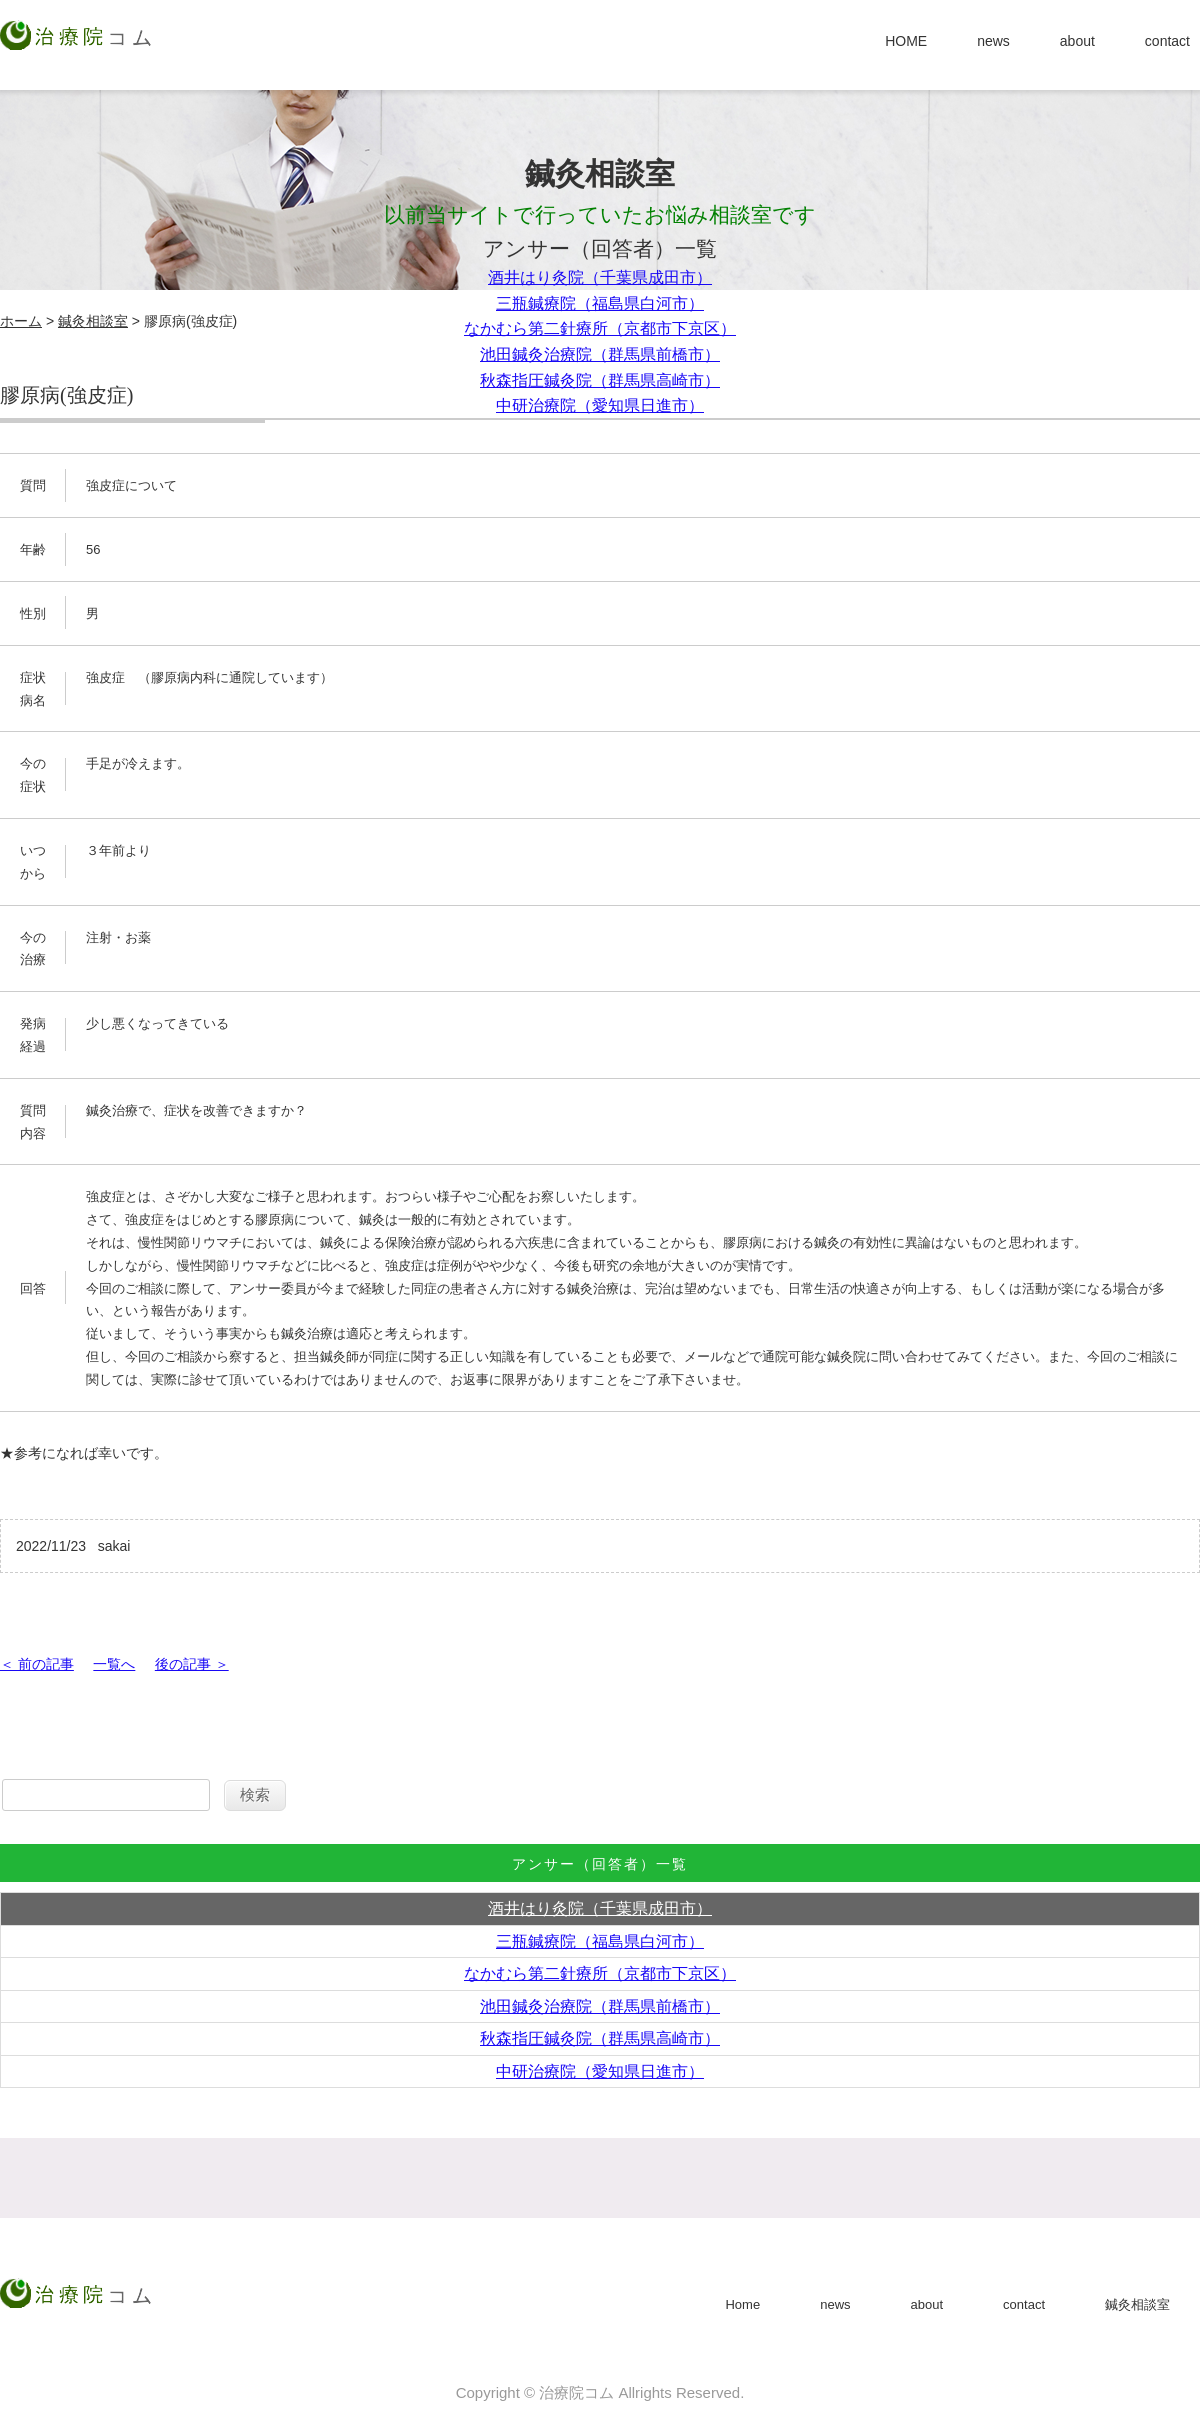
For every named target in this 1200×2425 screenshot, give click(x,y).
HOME (906, 41)
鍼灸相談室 (93, 321)
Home (742, 2304)
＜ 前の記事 (37, 1664)
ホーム (21, 321)
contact (1167, 41)
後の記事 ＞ (192, 1664)
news (993, 41)
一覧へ (114, 1664)
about (1077, 41)
